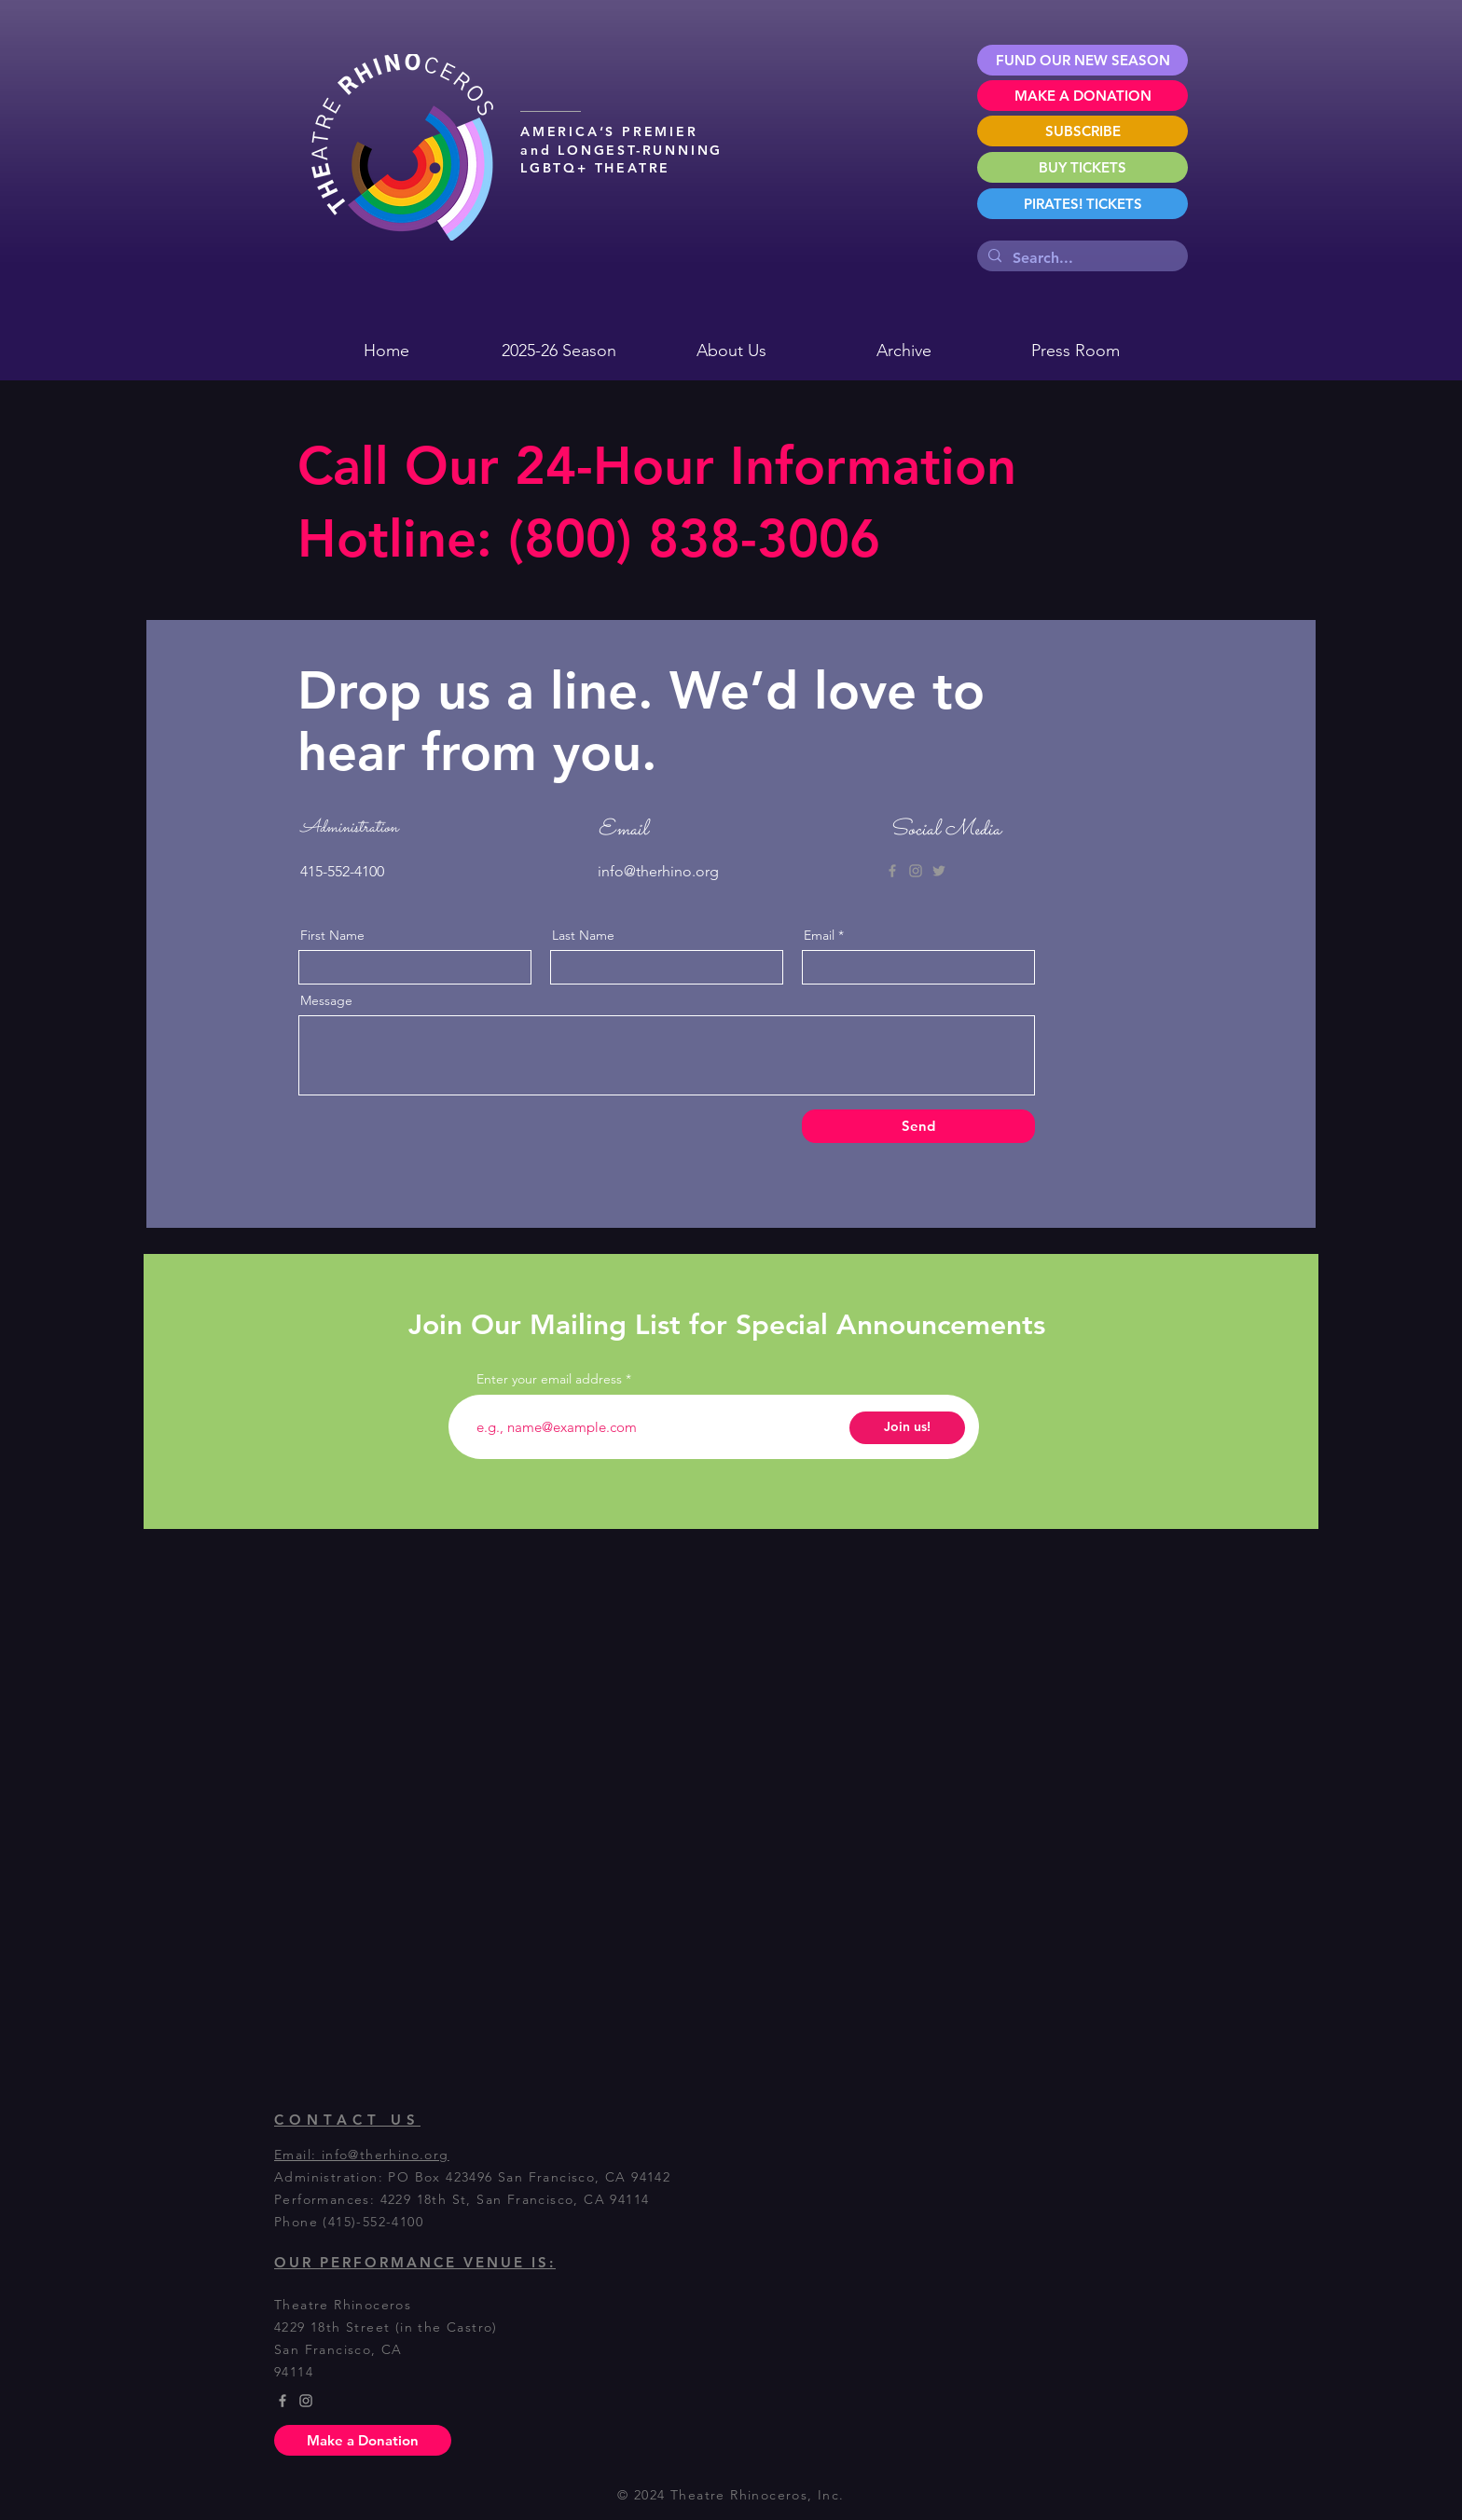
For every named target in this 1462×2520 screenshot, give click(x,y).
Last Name (583, 935)
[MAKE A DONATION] (1082, 95)
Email (819, 935)
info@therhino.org (658, 871)
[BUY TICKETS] (1082, 167)
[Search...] (1081, 258)
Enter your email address (549, 1378)
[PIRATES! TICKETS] (1082, 203)
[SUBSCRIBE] (1082, 131)
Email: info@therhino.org (361, 2154)
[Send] (918, 1126)
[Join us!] (907, 1427)
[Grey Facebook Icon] (892, 870)
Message (326, 1000)
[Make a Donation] (362, 2440)
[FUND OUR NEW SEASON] (1082, 60)
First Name (332, 935)
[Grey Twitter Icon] (939, 870)
